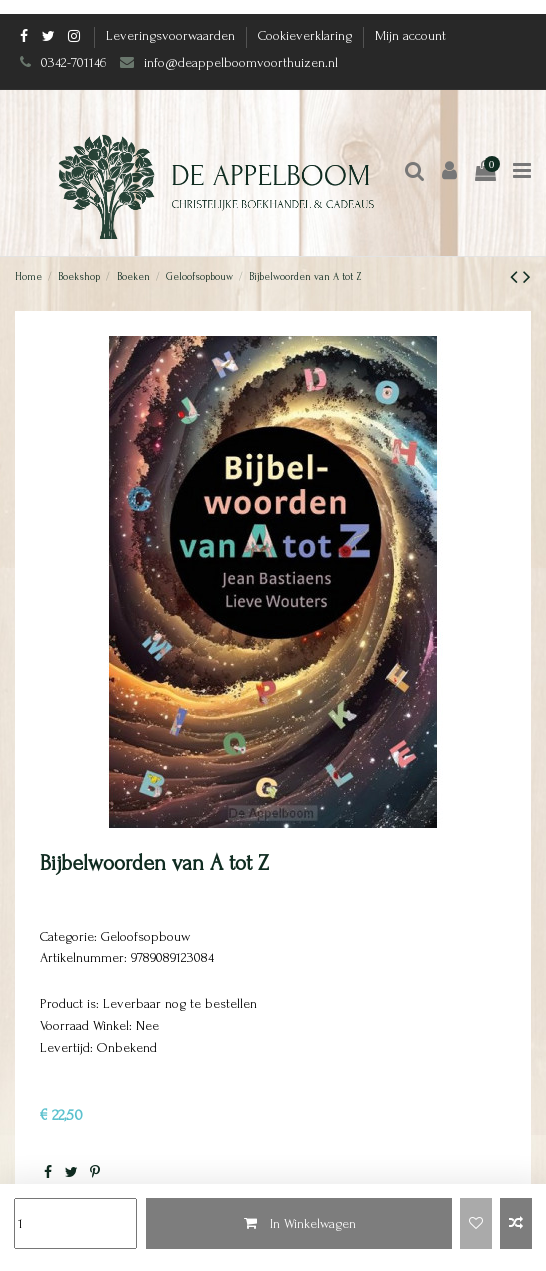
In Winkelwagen (298, 1223)
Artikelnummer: (83, 958)
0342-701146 (73, 62)
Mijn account (410, 35)
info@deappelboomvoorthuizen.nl (243, 62)
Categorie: (68, 937)
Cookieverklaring (307, 35)
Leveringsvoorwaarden (172, 35)
